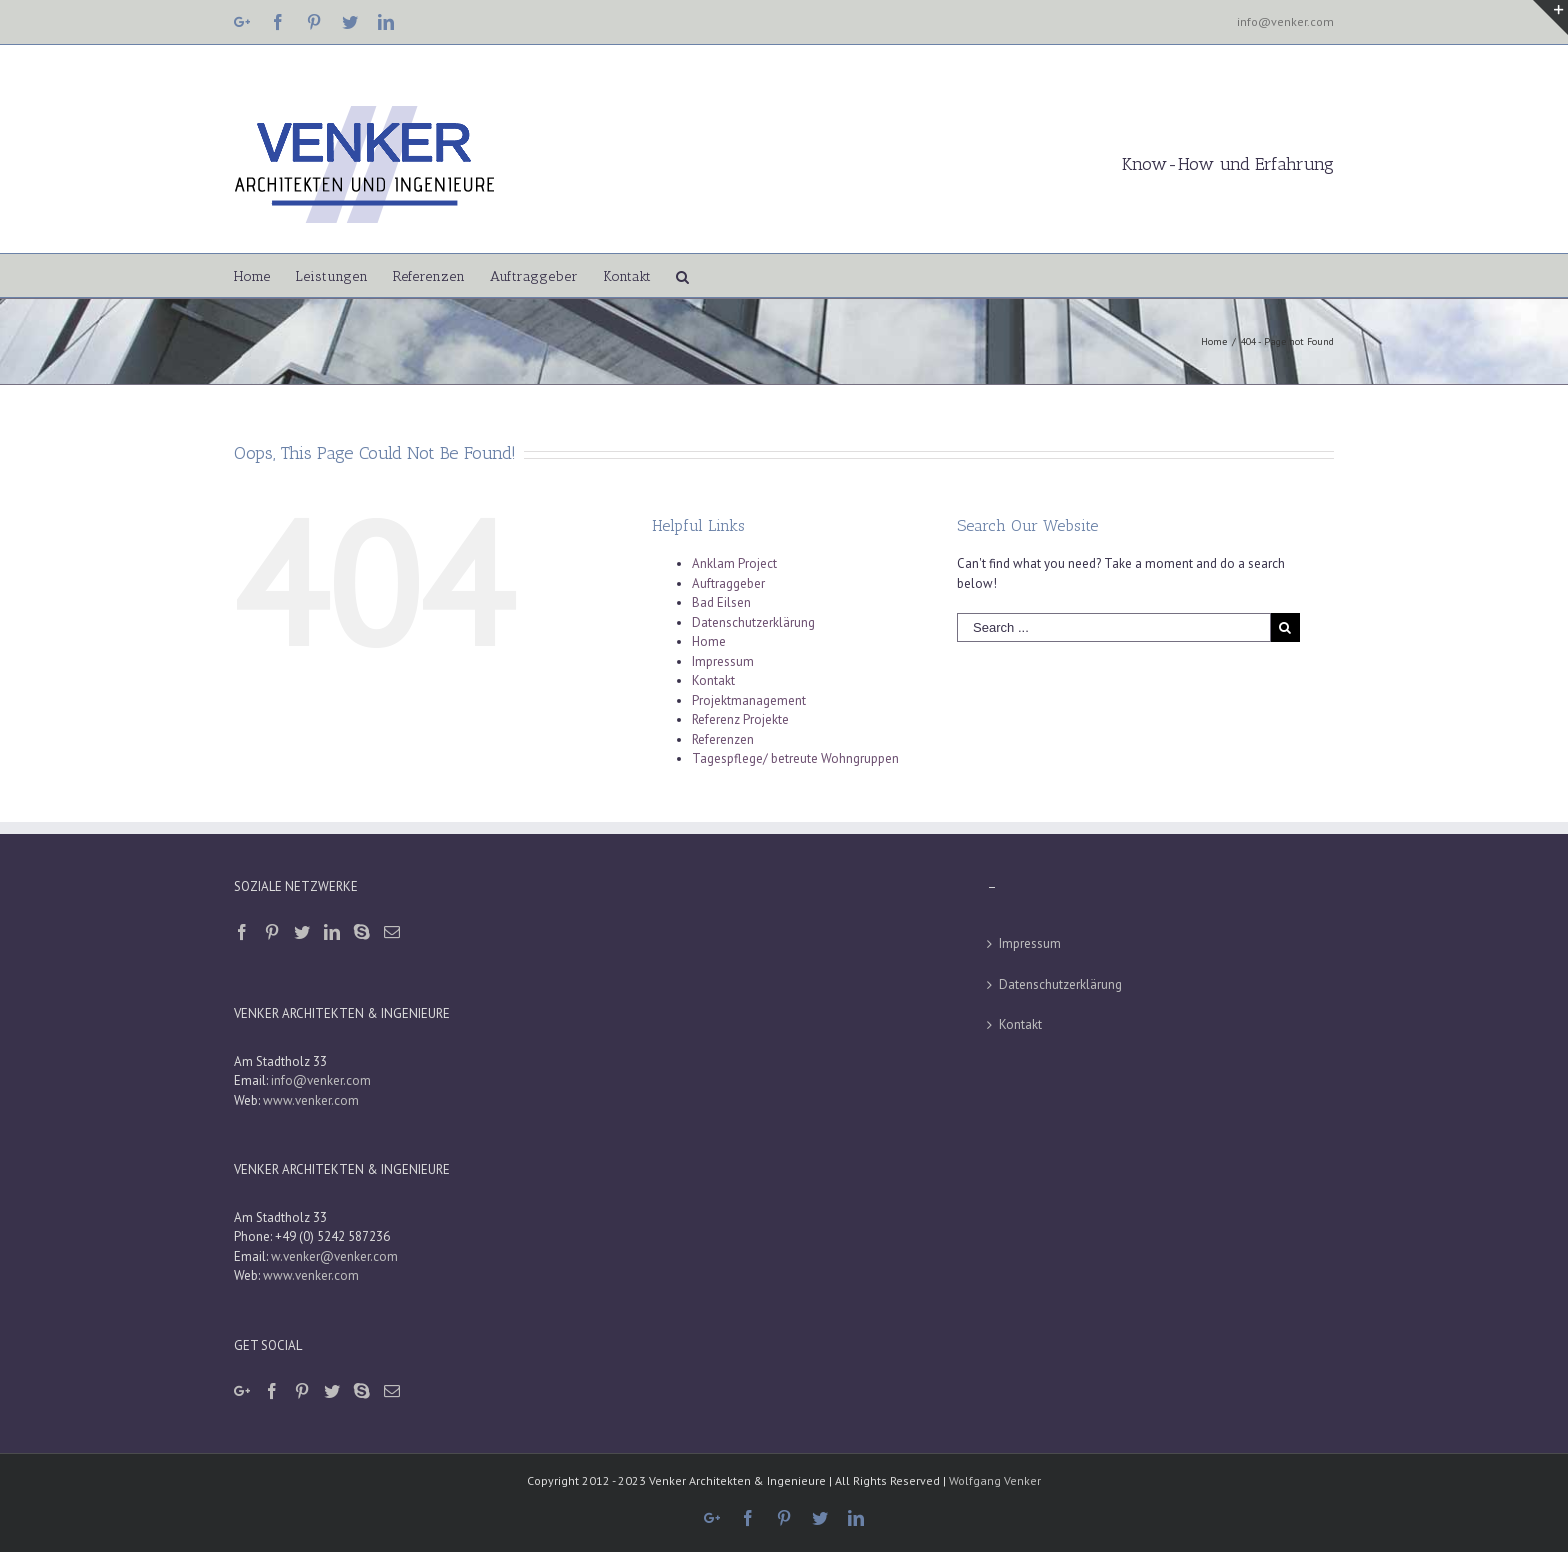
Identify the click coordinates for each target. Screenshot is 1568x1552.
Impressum (723, 661)
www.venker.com (311, 1100)
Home (709, 641)
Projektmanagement (749, 700)
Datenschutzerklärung (753, 622)
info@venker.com (1285, 21)
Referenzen (723, 739)
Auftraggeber (728, 583)
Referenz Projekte (740, 719)
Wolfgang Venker (995, 1480)
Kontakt (713, 680)
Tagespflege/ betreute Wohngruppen (795, 758)
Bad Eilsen (721, 602)
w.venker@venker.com (334, 1256)
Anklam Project (734, 563)
